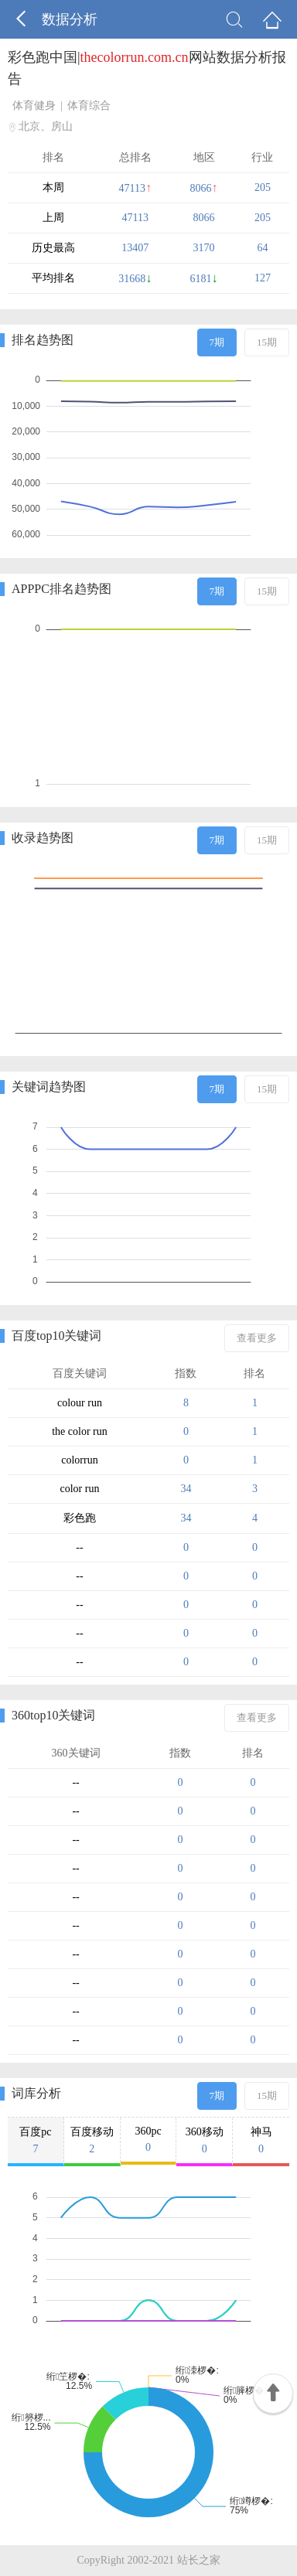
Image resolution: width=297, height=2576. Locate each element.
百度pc (35, 2140)
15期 (267, 342)
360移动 (204, 2140)
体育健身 (34, 105)
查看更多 (257, 1338)
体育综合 (89, 105)
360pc (148, 2139)
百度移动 (92, 2140)
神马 (261, 2140)
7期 (217, 342)
